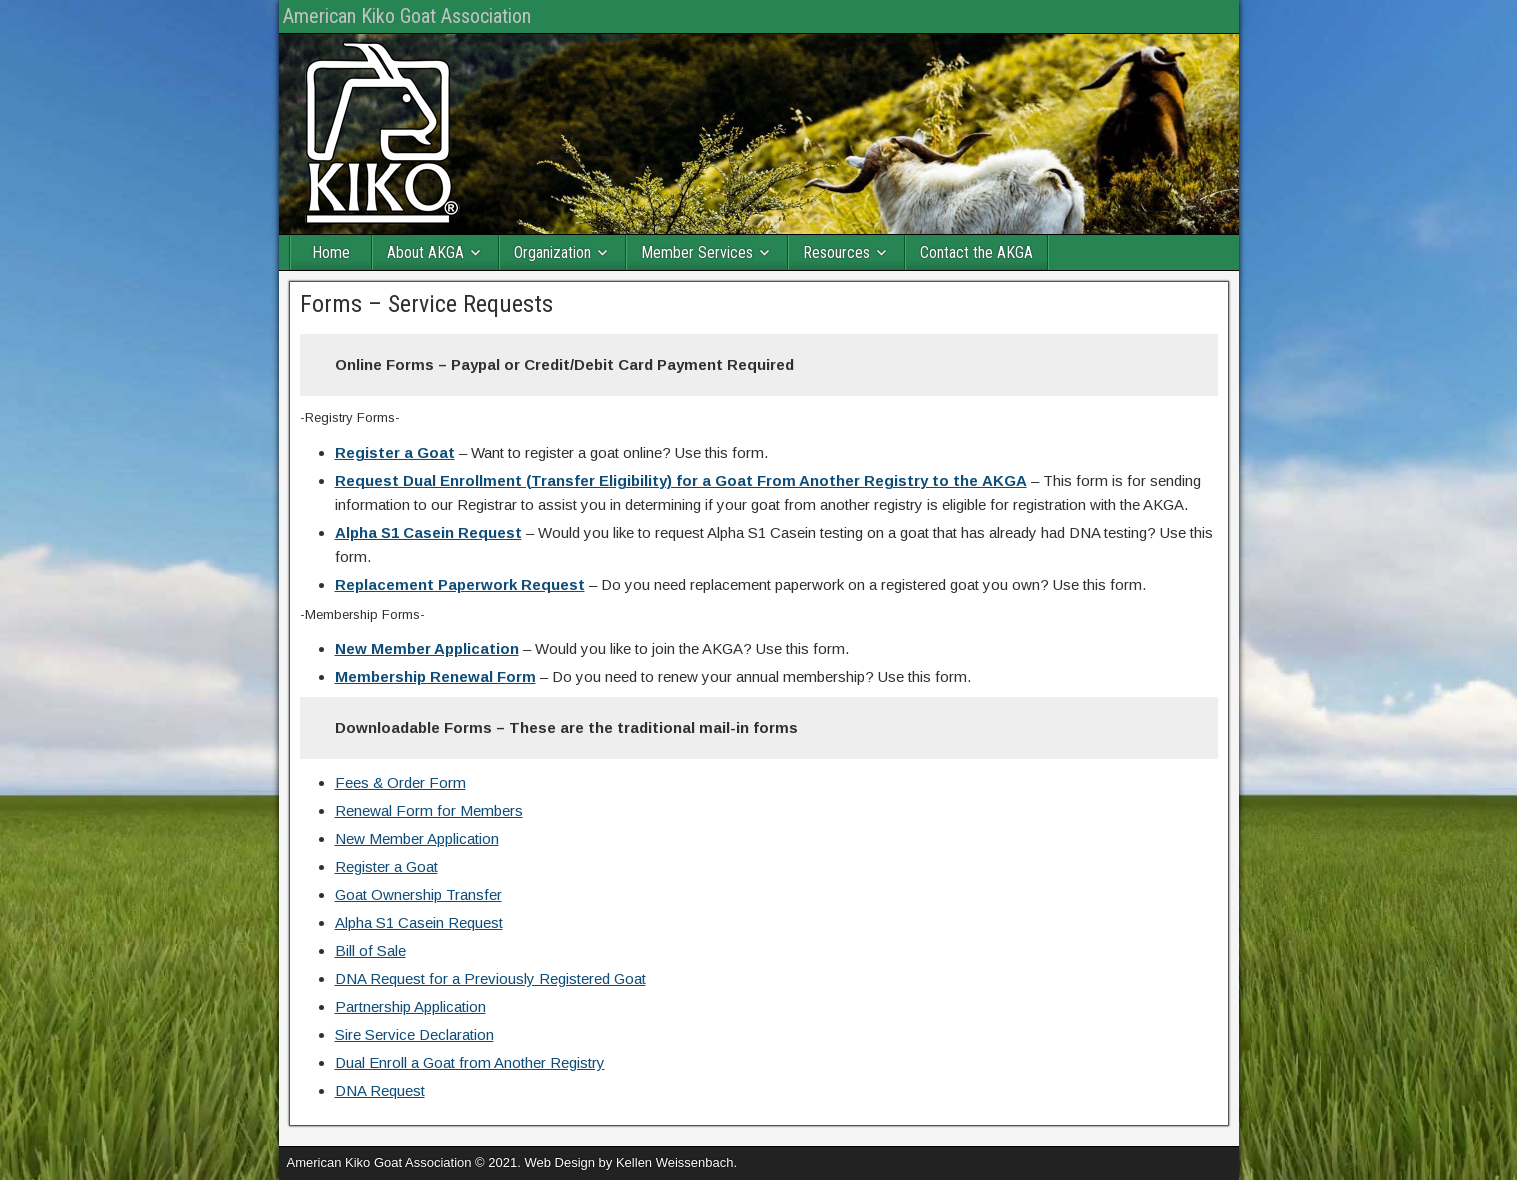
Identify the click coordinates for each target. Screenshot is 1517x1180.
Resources (836, 252)
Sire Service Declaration (414, 1034)
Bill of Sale (370, 950)
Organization (552, 252)
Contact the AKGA (976, 252)
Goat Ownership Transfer (418, 894)
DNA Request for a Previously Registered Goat (490, 978)
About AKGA (425, 252)
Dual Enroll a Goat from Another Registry (470, 1062)
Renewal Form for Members (429, 810)
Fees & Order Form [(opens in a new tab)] (400, 782)
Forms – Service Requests (426, 304)
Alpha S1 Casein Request (419, 922)
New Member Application (417, 838)
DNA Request (380, 1090)
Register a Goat (386, 866)
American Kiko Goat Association (407, 16)
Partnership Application (410, 1006)
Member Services (697, 252)
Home (331, 252)
